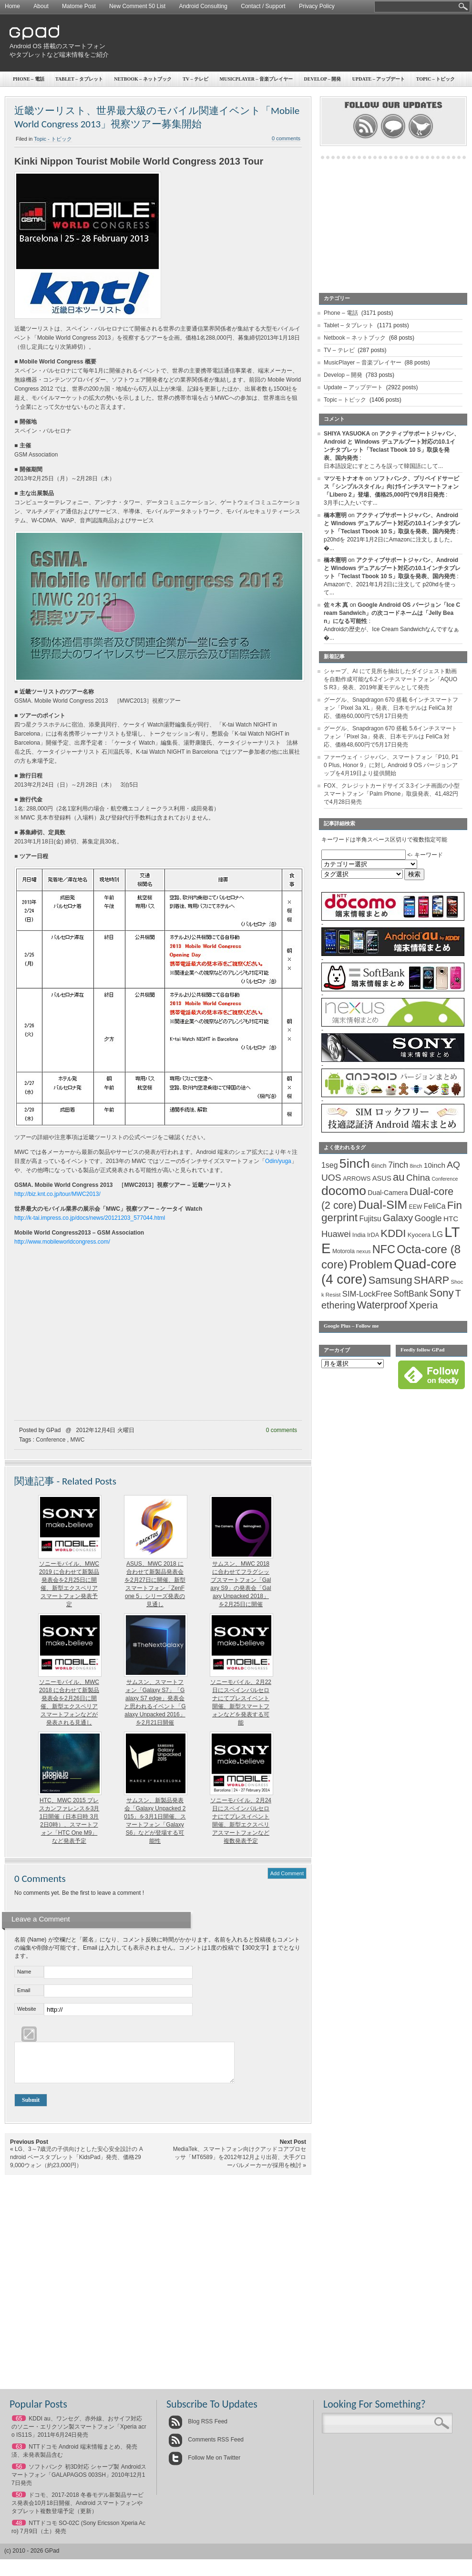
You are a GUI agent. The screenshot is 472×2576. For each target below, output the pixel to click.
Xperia (423, 1304)
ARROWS (357, 1178)
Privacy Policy (317, 6)
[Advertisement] (340, 88)
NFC (383, 1249)
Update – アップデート (353, 387)
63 (19, 2454)
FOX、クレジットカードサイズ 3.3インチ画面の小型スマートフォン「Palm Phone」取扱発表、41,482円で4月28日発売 (392, 793)
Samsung (390, 1280)
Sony (442, 1293)
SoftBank (411, 1293)
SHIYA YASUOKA (347, 433)
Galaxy (398, 1218)
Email (24, 1990)
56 (19, 2474)
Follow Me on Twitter (204, 2465)
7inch (398, 1165)
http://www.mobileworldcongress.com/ (62, 1241)
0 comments (281, 1430)
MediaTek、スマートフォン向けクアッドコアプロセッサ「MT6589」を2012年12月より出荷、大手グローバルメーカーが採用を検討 (239, 2164)
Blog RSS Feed (197, 2428)
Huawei (336, 1234)
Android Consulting (203, 6)
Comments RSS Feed (206, 2446)
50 (19, 2502)
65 (19, 2425)
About (40, 6)
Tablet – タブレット (79, 79)
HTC (450, 1219)
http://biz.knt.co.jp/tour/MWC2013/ (57, 1194)
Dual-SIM (382, 1204)
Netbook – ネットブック (143, 79)
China (418, 1178)
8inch (416, 1166)
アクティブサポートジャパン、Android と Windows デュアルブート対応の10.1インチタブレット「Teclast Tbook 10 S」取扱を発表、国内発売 (392, 523)
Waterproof (382, 1305)
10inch (434, 1165)
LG (437, 1234)
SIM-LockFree (367, 1293)
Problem (370, 1264)
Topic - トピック (53, 139)
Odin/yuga (278, 1161)
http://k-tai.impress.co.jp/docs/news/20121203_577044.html (89, 1218)
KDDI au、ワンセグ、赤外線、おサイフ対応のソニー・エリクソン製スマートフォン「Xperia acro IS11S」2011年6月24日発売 (78, 2433)
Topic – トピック (345, 399)
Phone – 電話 (28, 79)
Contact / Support (263, 6)
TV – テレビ (195, 79)
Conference (50, 1439)
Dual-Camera (388, 1192)
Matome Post (79, 6)
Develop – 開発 (343, 375)
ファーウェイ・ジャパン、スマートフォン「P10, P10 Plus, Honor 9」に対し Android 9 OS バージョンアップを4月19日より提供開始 (391, 765)
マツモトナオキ (344, 478)
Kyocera (419, 1234)
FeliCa (435, 1206)
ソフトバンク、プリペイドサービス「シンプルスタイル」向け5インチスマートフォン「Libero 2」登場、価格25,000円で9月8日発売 (391, 486)
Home (12, 6)
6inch (379, 1165)
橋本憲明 (335, 515)
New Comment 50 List (137, 6)
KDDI (393, 1233)
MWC (77, 1439)
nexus (363, 1251)
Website (26, 2009)
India (359, 1234)
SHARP (431, 1280)
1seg (329, 1165)
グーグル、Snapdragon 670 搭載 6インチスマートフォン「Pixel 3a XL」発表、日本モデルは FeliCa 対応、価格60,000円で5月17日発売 (391, 707)
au (399, 1177)
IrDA (373, 1235)
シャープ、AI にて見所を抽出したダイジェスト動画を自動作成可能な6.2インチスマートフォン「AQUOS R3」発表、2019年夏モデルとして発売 (390, 679)
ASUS (381, 1178)
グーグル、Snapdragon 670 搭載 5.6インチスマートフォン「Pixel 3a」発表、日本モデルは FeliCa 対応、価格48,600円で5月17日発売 (390, 736)
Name (24, 1971)
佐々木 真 (336, 605)
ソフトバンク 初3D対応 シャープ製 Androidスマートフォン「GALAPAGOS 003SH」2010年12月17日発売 (78, 2482)
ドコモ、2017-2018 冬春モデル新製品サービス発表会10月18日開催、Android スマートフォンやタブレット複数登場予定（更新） (77, 2510)
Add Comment (287, 1873)
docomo (343, 1191)
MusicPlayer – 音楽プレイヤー (362, 362)
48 (19, 2530)
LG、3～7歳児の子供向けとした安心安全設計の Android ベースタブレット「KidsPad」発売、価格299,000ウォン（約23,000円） (76, 2164)
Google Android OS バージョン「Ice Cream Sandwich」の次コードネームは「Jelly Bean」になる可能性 (392, 613)
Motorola (343, 1251)
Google (428, 1218)
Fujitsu (370, 1219)
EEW (415, 1207)
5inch (354, 1163)
